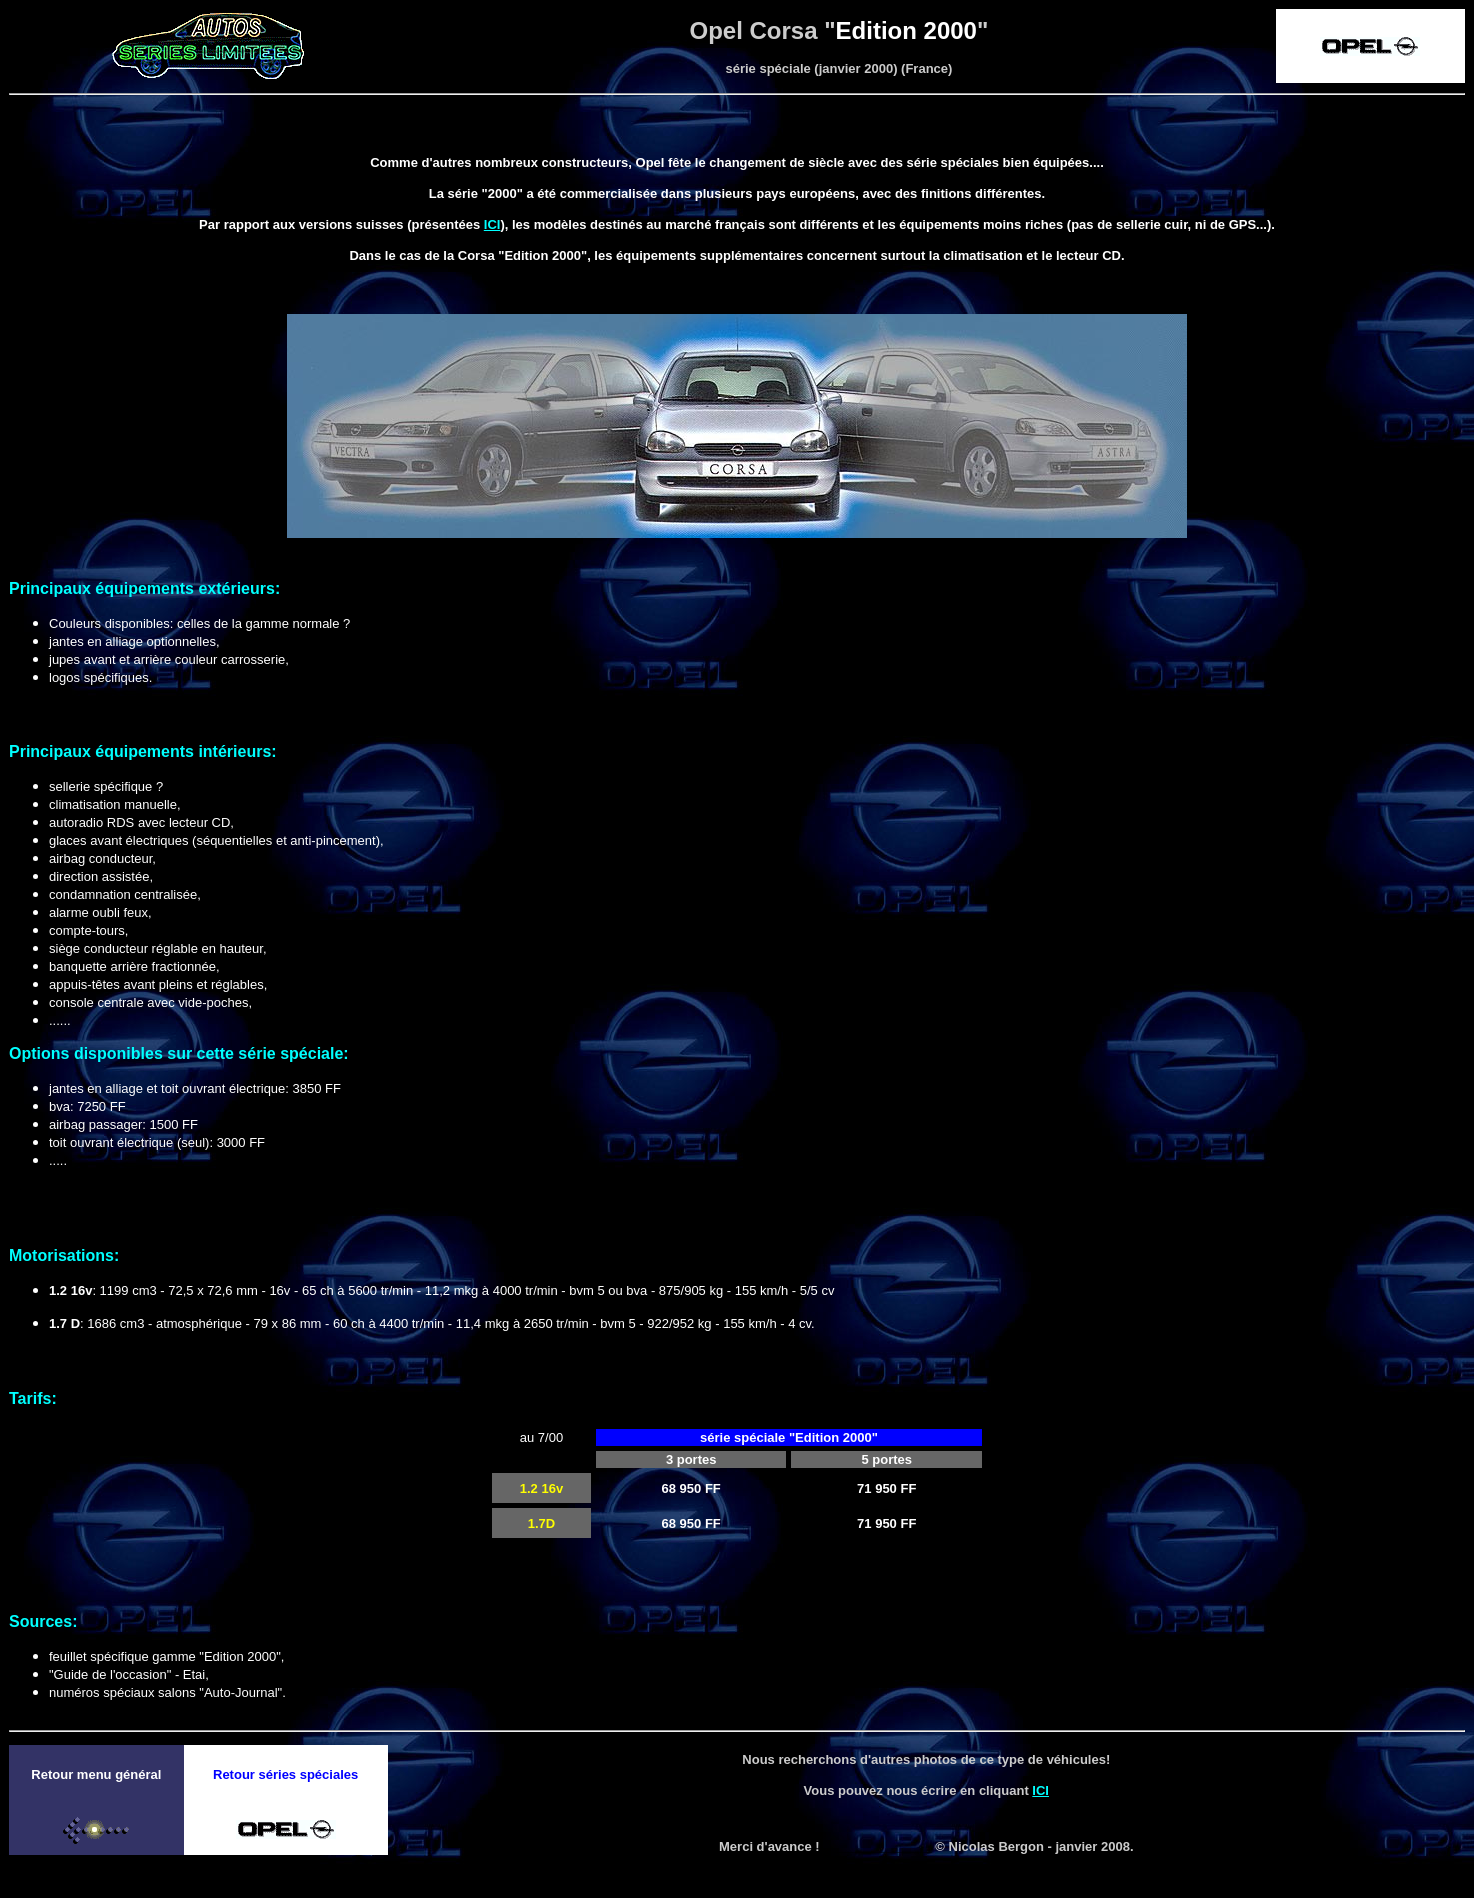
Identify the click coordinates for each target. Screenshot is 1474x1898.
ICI (492, 224)
